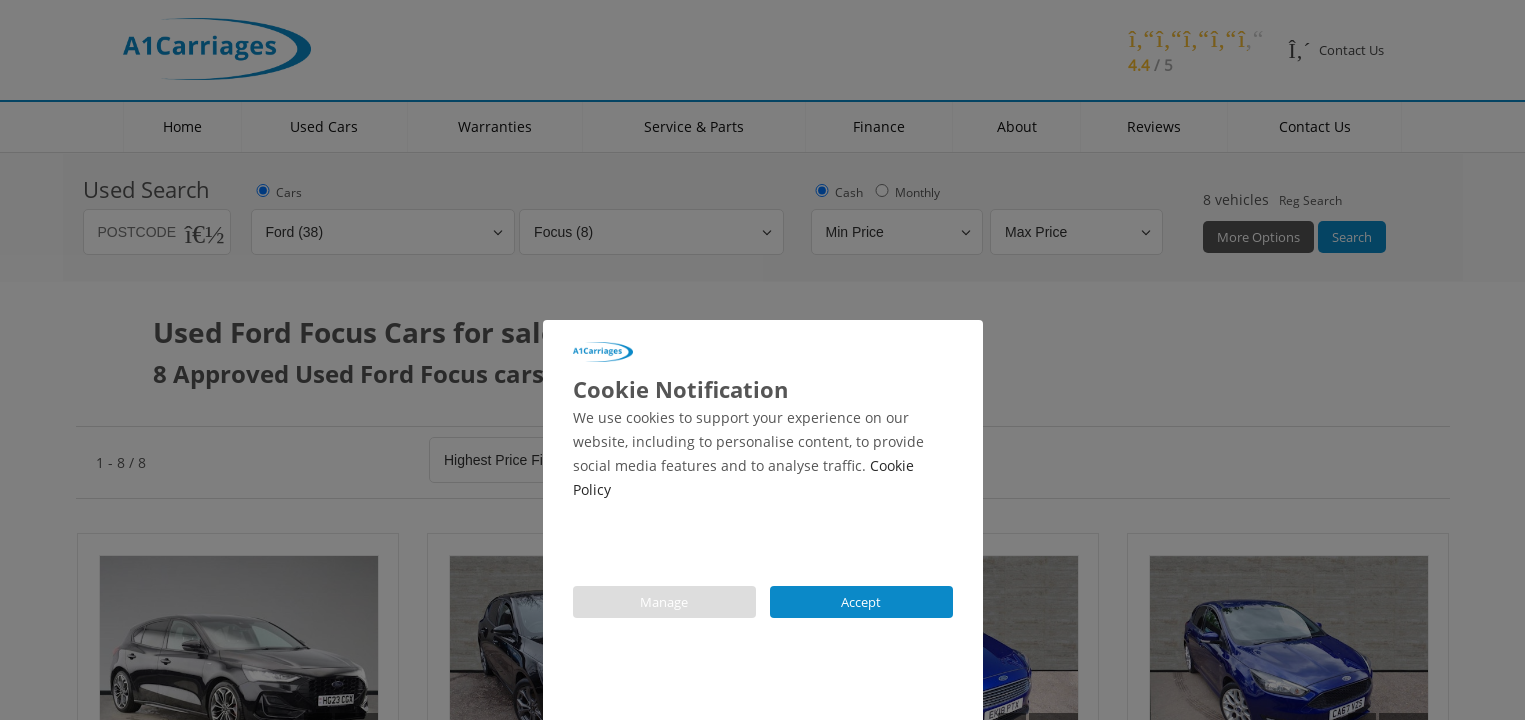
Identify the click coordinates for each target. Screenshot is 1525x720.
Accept (861, 602)
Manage (664, 602)
